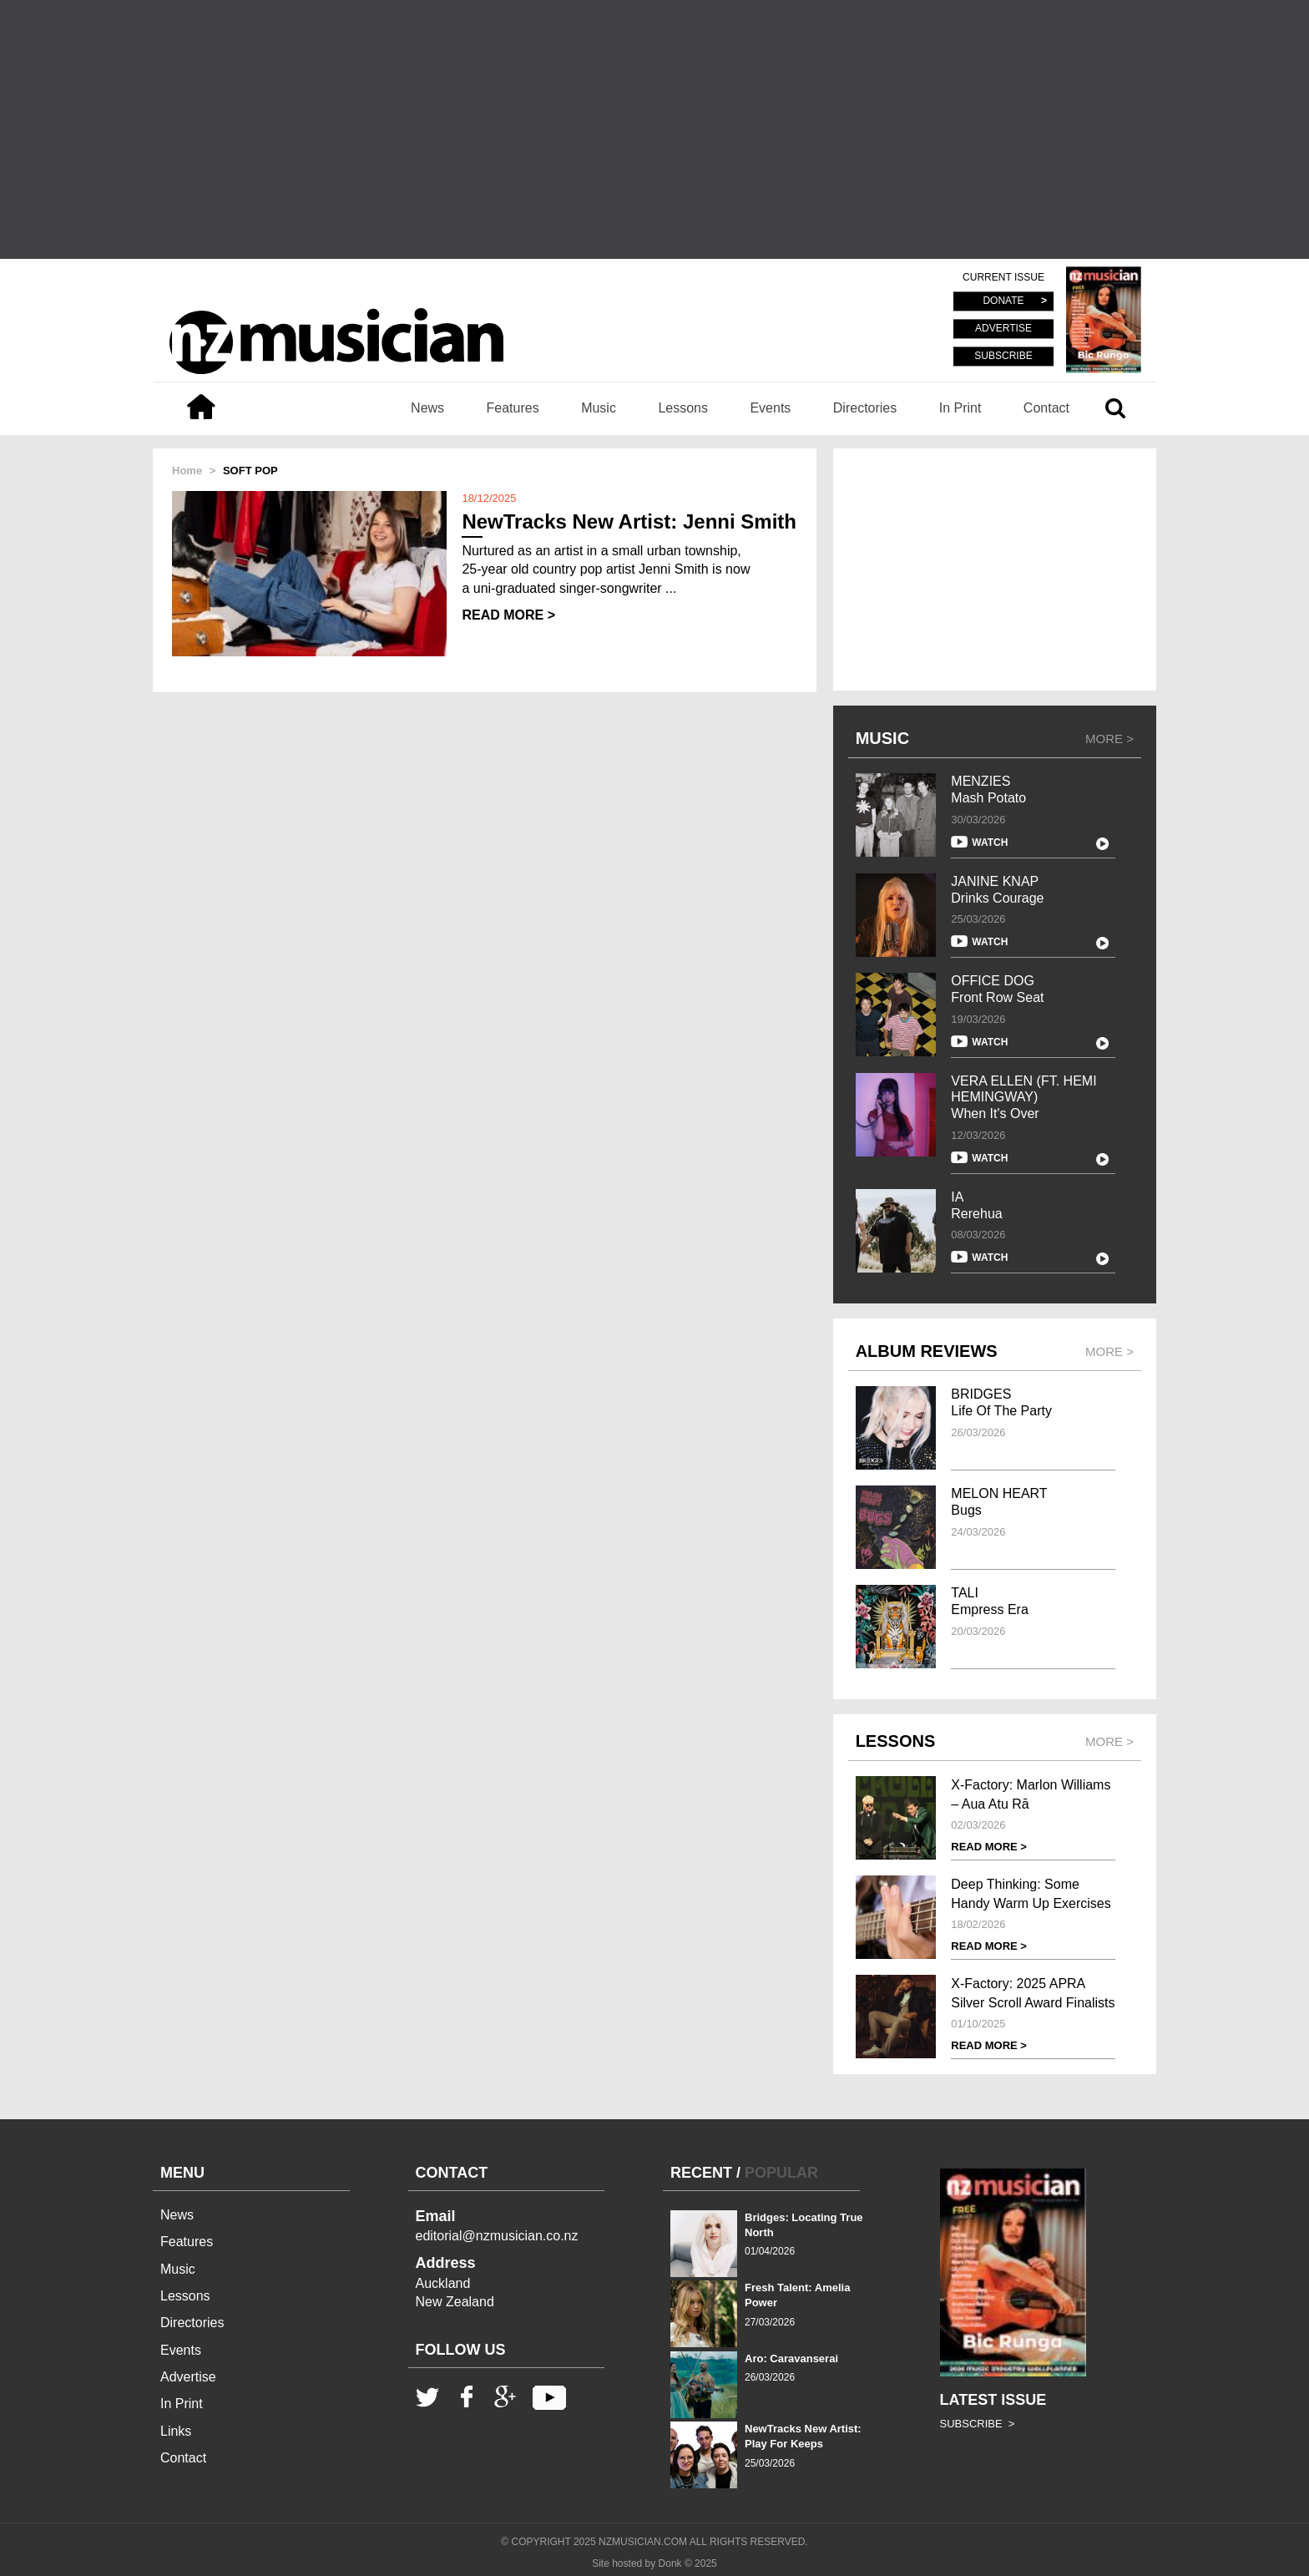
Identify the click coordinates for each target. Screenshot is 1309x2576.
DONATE (1003, 301)
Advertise (188, 2377)
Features (513, 408)
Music (598, 408)
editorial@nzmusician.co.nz (497, 2236)
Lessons (683, 408)
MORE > (1109, 738)
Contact (1046, 408)
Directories (865, 408)
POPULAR (781, 2172)
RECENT (701, 2172)
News (427, 408)
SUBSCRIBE (1003, 356)
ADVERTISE (1003, 329)
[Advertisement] (654, 129)
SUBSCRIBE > (977, 2423)
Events (770, 408)
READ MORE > (508, 615)
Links (175, 2431)
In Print (960, 408)
